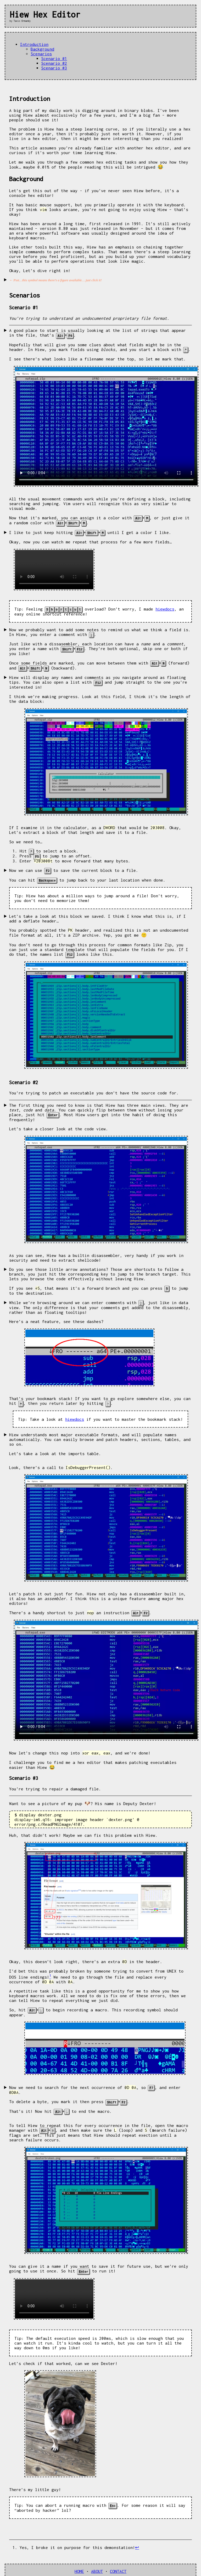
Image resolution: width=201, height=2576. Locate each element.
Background (42, 49)
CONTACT (118, 2564)
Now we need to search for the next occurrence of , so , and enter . (100, 2093)
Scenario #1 (54, 58)
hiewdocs (164, 607)
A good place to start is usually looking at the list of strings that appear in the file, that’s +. (97, 332)
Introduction (34, 44)
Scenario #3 (54, 68)
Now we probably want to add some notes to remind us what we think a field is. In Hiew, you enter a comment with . (100, 630)
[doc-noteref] (50, 1971)
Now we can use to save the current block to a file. (73, 867)
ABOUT (97, 2564)
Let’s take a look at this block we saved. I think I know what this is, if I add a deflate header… (97, 914)
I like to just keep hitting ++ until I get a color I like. (90, 531)
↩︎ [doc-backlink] (137, 2540)
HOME (79, 2564)
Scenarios (41, 53)
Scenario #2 (54, 63)
